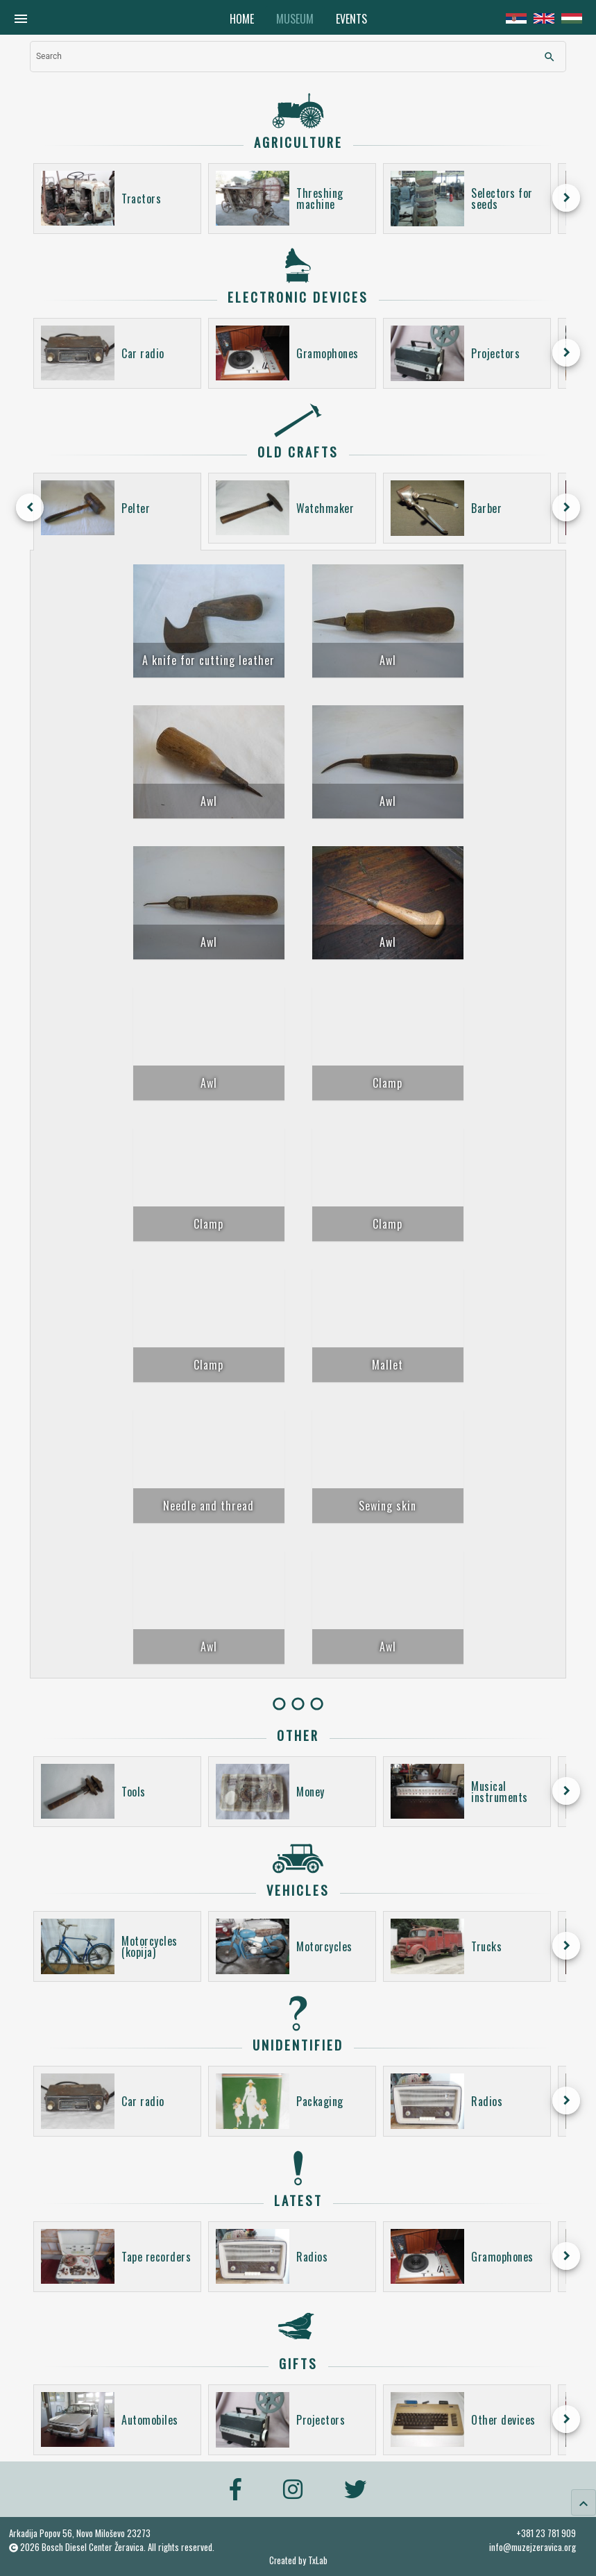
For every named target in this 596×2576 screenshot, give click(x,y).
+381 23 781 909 (546, 2533)
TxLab (317, 2560)
